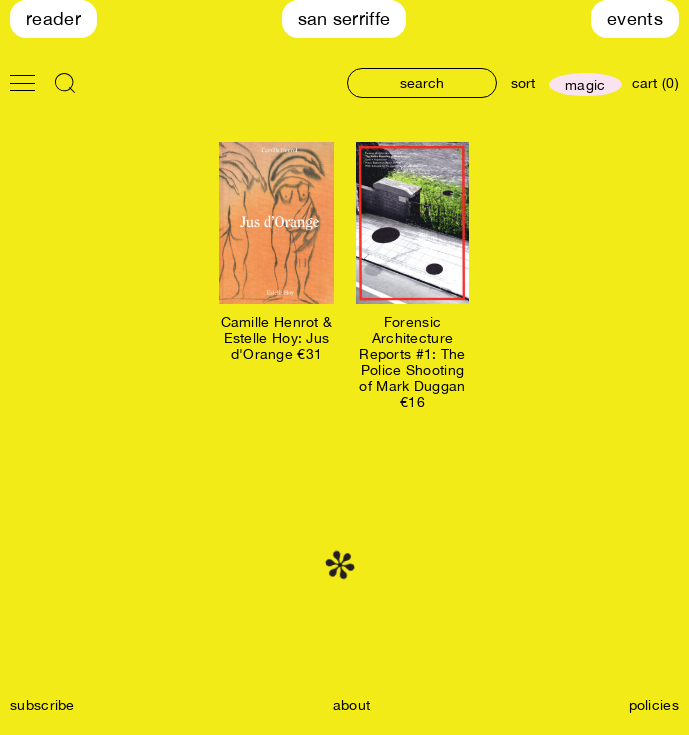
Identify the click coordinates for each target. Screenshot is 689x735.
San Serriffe (344, 18)
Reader (53, 18)
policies (654, 705)
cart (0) (655, 83)
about (352, 705)
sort (523, 83)
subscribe (42, 705)
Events (635, 18)
